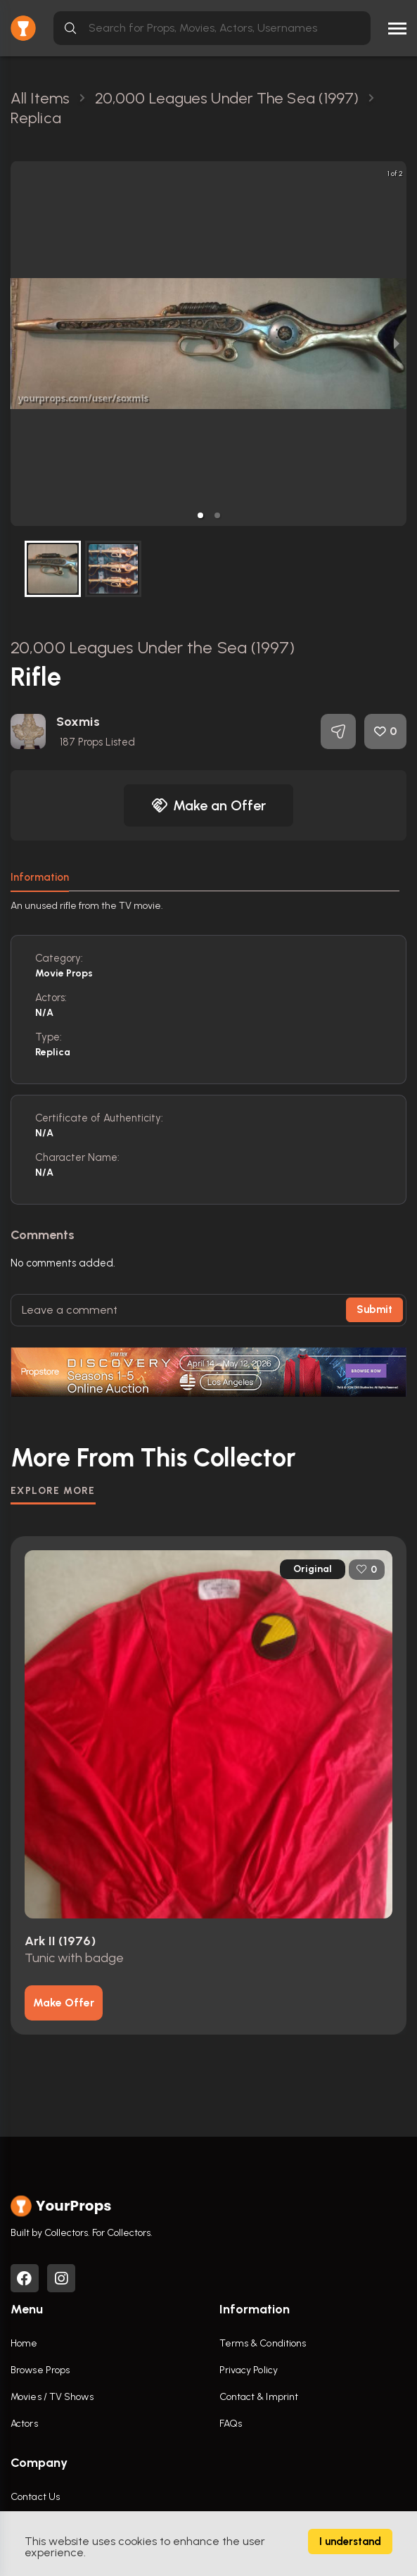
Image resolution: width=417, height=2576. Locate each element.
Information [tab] (40, 877)
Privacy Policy (248, 2370)
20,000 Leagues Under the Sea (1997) (153, 647)
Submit (374, 1309)
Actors (24, 2424)
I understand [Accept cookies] (350, 2541)
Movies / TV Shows (52, 2397)
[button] (200, 515)
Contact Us (35, 2497)
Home (24, 2343)
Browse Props (40, 2370)
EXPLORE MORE (53, 1491)
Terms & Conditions (263, 2343)
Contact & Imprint (259, 2397)
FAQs (230, 2424)
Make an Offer (209, 805)
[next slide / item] (396, 344)
